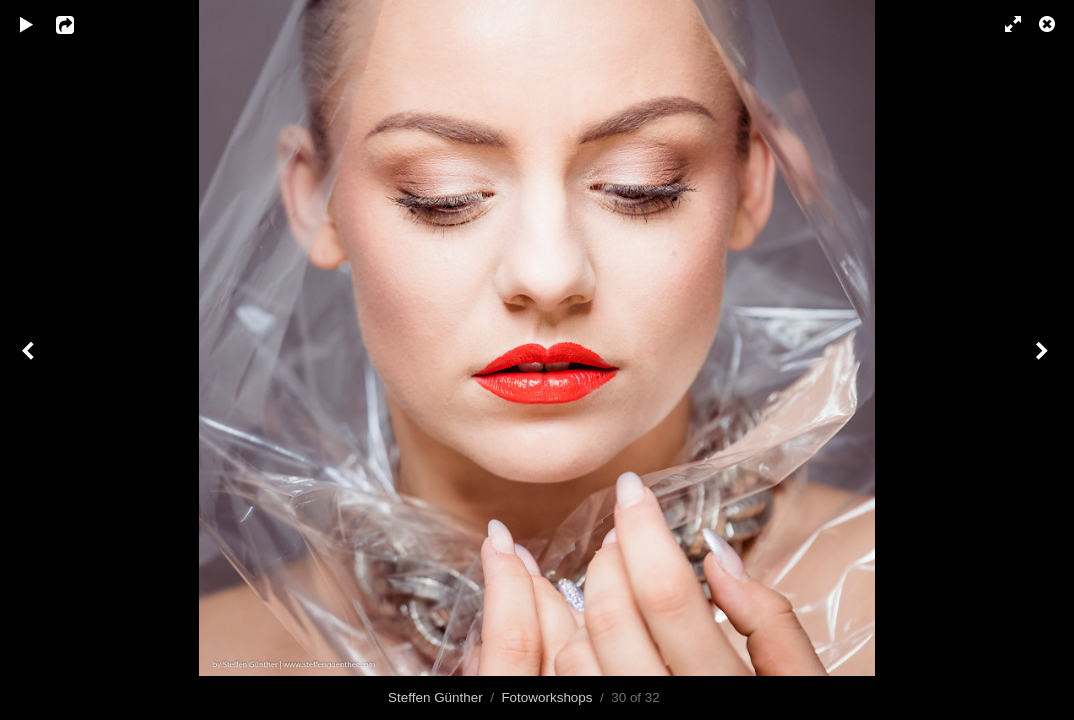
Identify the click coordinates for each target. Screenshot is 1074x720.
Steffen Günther (435, 697)
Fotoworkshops (546, 697)
